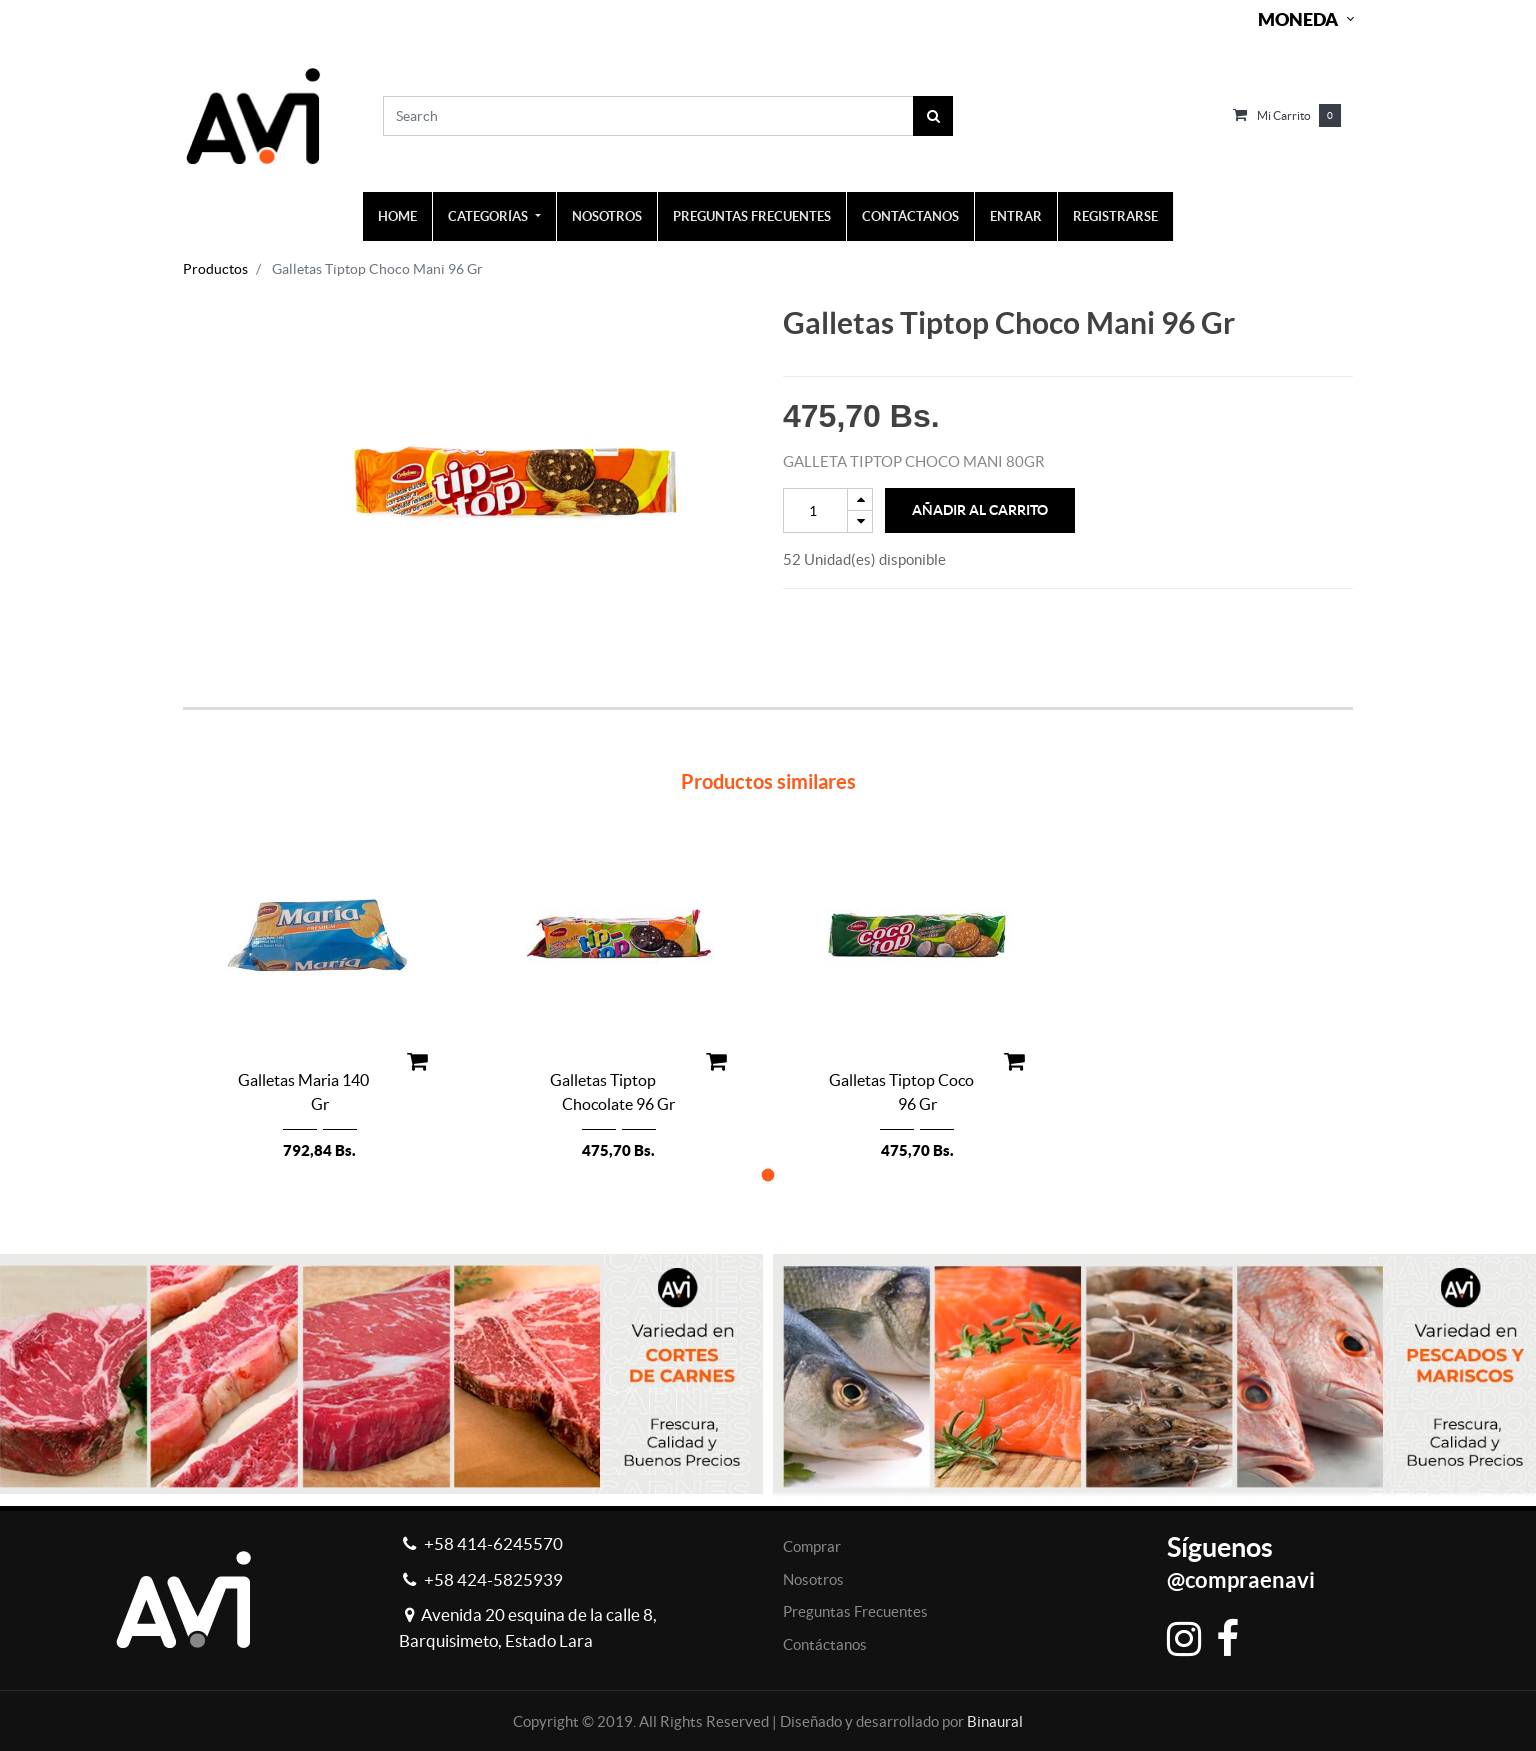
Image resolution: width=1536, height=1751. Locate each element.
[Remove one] (860, 521)
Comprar (812, 1546)
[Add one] (860, 499)
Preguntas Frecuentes (855, 1611)
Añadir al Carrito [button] (980, 510)
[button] (768, 1174)
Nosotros (813, 1579)
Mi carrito (1284, 115)
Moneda (1298, 19)
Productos (215, 269)
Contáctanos (825, 1644)
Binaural (995, 1721)
